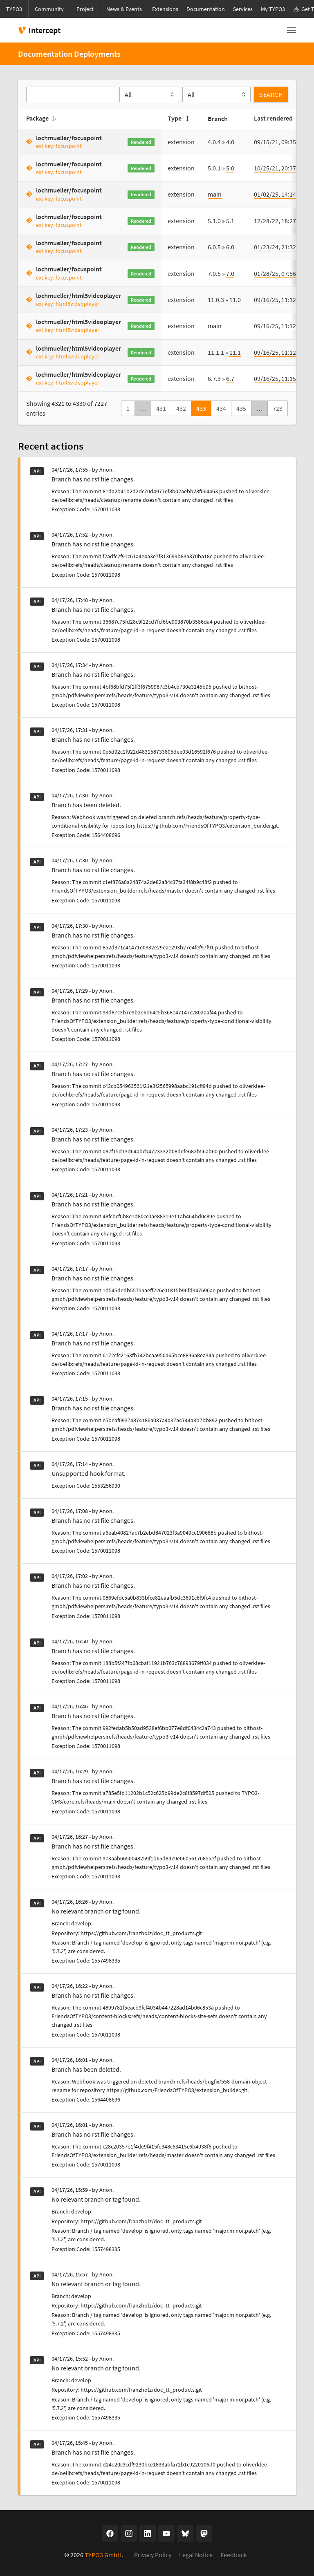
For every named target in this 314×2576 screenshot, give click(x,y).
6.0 (230, 247)
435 (241, 408)
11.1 (235, 352)
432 (181, 408)
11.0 (235, 299)
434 (221, 408)
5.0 (230, 168)
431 (161, 408)
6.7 (230, 378)
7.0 (230, 273)
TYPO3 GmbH (103, 2555)
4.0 (230, 142)
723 (278, 408)
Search (271, 94)
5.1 (230, 221)
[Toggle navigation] (291, 30)
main (215, 194)
